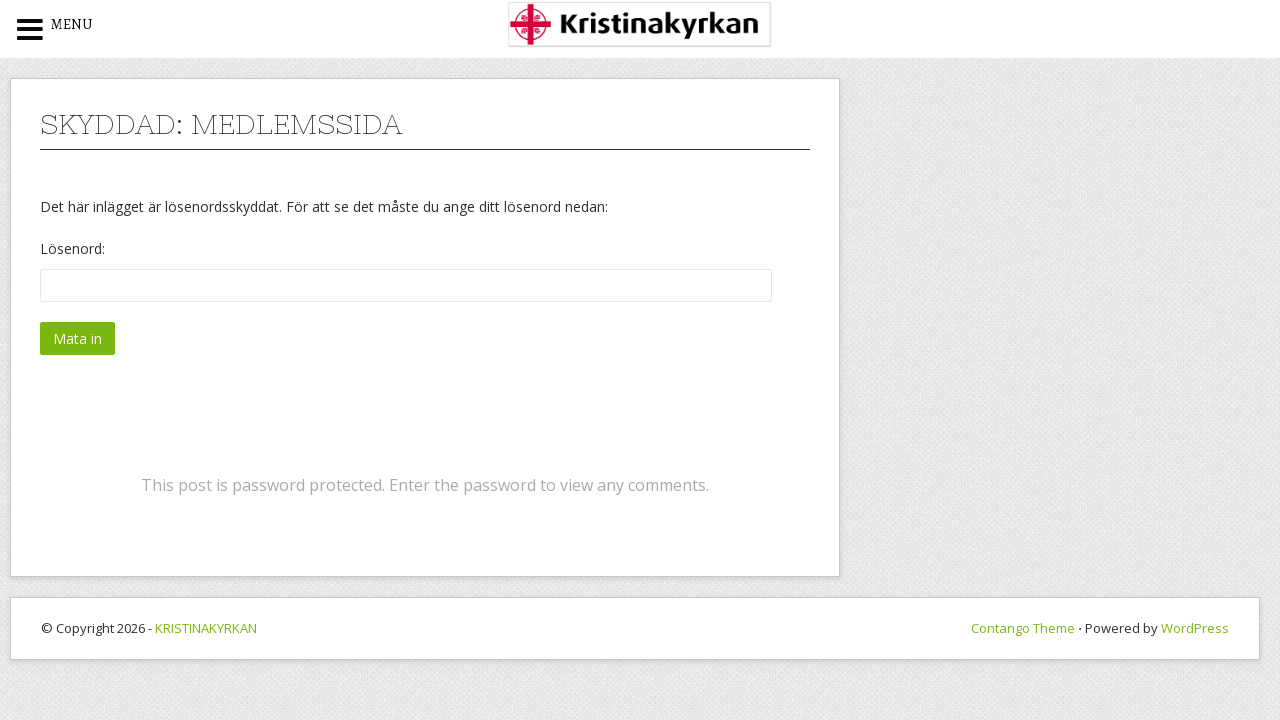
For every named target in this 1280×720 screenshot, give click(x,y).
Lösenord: (406, 270)
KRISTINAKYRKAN (206, 628)
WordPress (1195, 628)
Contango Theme (1023, 628)
